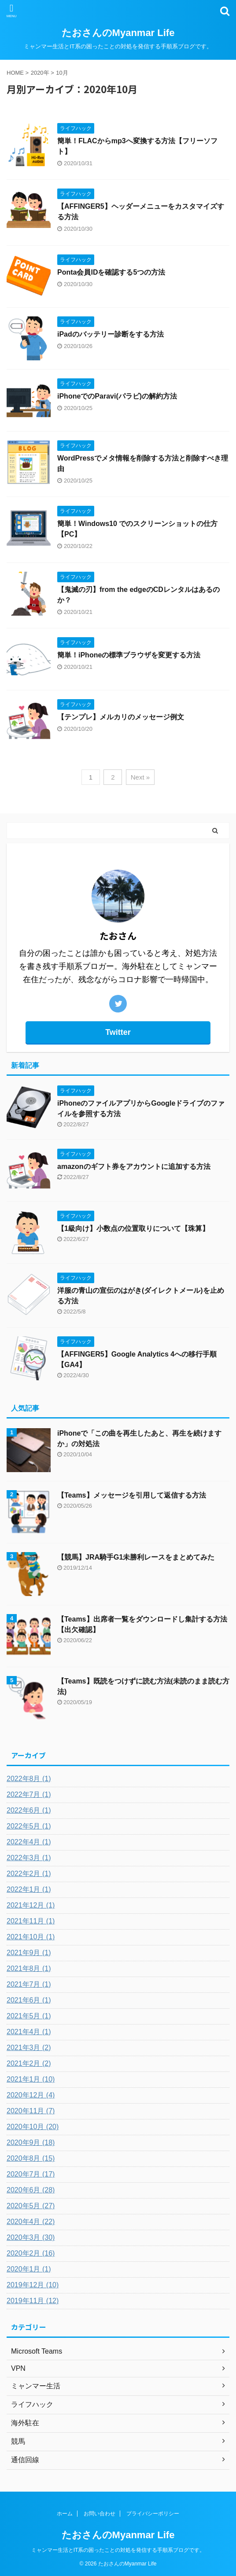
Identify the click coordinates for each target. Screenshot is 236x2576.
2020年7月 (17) (31, 2174)
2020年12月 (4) (31, 2095)
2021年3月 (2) (29, 2047)
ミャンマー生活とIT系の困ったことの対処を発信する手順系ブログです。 (118, 2550)
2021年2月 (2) (29, 2063)
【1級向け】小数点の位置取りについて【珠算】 (133, 1228)
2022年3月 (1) (29, 1857)
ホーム (65, 2514)
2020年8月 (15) (31, 2158)
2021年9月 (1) (29, 1952)
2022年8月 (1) (29, 1778)
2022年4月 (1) (29, 1842)
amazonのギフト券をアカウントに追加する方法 (133, 1166)
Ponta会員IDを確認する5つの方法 (111, 272)
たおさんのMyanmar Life (118, 32)
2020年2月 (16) (31, 2253)
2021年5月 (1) (29, 2016)
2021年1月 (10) (31, 2079)
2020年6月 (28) (31, 2190)
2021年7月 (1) (29, 1984)
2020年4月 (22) (31, 2221)
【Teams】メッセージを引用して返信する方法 (131, 1495)
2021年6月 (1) (29, 2000)
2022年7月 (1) (29, 1794)
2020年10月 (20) (33, 2126)
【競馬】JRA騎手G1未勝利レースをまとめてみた (135, 1557)
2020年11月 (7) (31, 2111)
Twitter (118, 1032)
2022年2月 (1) (29, 1873)
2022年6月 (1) (29, 1810)
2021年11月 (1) (31, 1921)
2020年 (40, 72)
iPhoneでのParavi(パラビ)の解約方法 (117, 396)
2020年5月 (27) (31, 2206)
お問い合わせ (99, 2514)
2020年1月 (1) (29, 2269)
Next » (140, 777)
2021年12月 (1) (31, 1905)
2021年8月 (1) (29, 1968)
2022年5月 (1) (29, 1826)
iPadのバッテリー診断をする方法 (110, 334)
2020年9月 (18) (31, 2142)
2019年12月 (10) (33, 2285)
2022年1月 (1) (29, 1889)
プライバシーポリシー (152, 2514)
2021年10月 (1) (31, 1937)
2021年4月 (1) (29, 2031)
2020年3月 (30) (31, 2237)
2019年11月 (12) (33, 2300)
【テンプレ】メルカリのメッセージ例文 (120, 717)
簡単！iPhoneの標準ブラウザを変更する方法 (128, 655)
